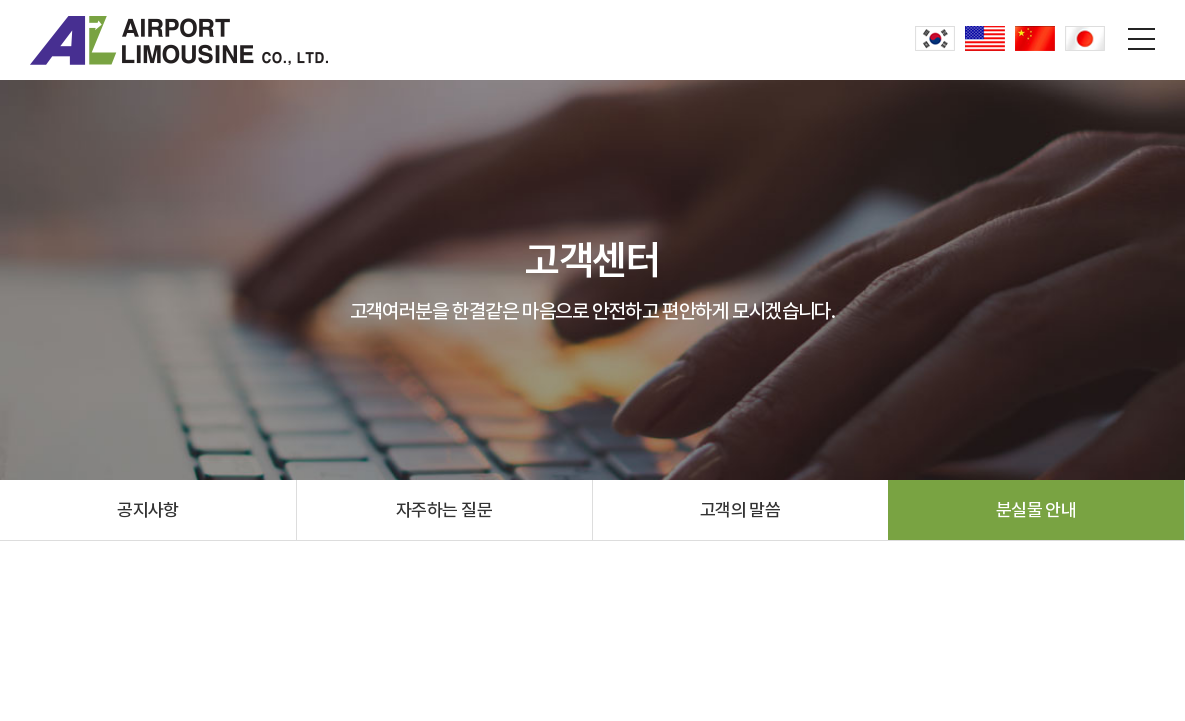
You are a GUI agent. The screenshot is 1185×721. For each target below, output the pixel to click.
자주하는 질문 (444, 509)
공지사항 (148, 509)
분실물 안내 (1036, 509)
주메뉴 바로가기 (0, 0)
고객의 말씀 (740, 509)
